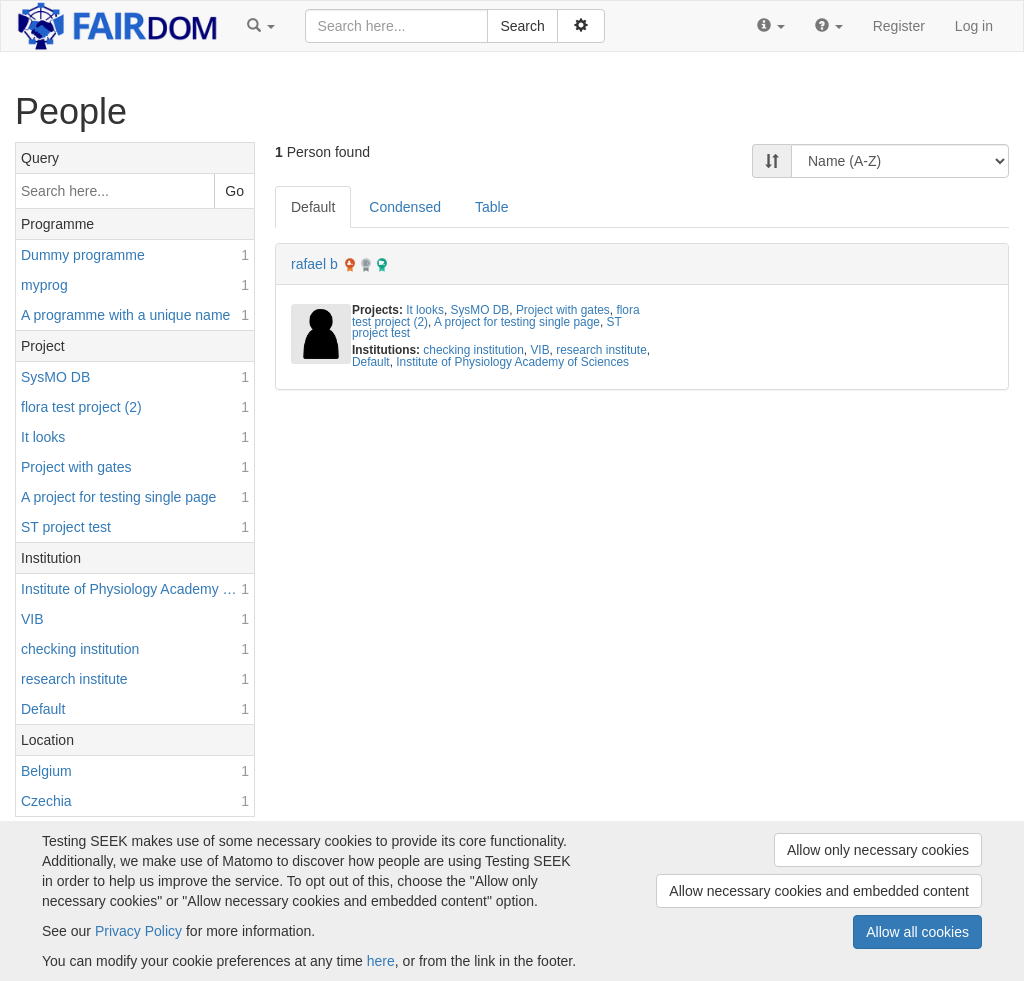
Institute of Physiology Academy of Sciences (512, 362)
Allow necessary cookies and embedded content (819, 891)
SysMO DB (479, 310)
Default (313, 207)
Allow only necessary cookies (878, 850)
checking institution (473, 350)
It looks (425, 310)
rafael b (314, 264)
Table (491, 207)
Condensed (405, 207)
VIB (539, 350)
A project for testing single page (517, 322)
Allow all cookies (917, 932)
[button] (261, 26)
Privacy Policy (138, 931)
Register (899, 26)
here (381, 961)
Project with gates (563, 310)
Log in (974, 26)
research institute (601, 350)
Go (234, 191)
